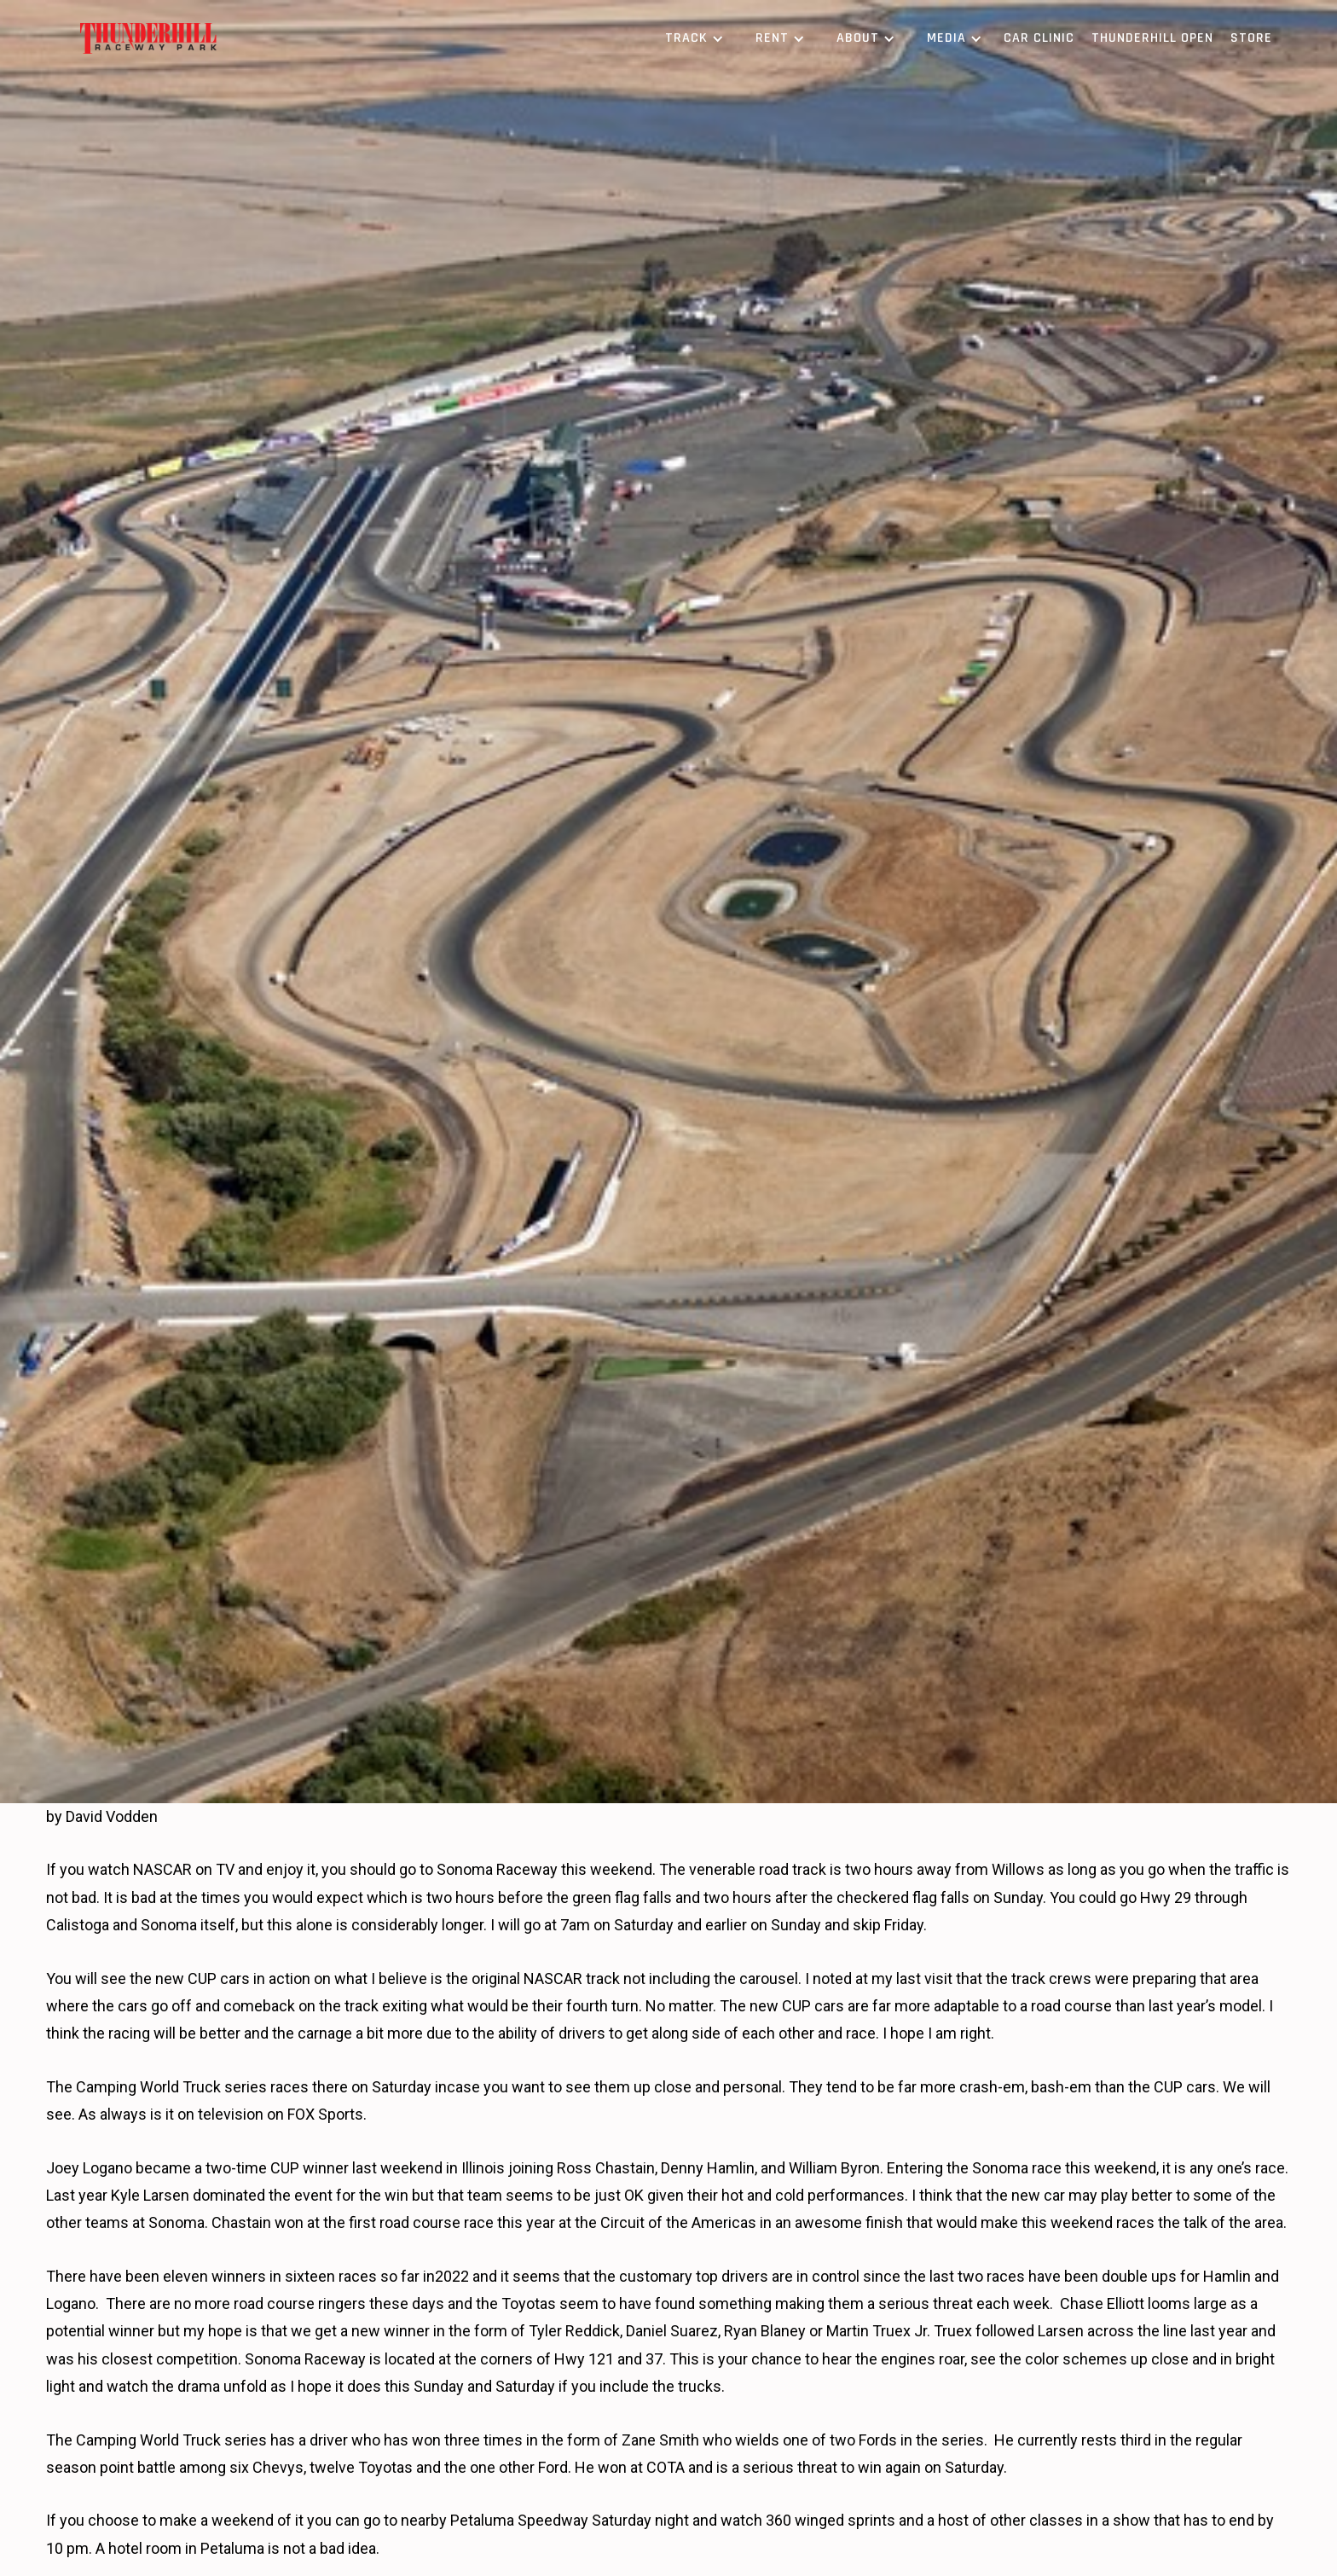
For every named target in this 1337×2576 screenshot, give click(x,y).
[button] (691, 38)
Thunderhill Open (1152, 38)
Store (1251, 38)
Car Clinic (1039, 38)
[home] (148, 39)
